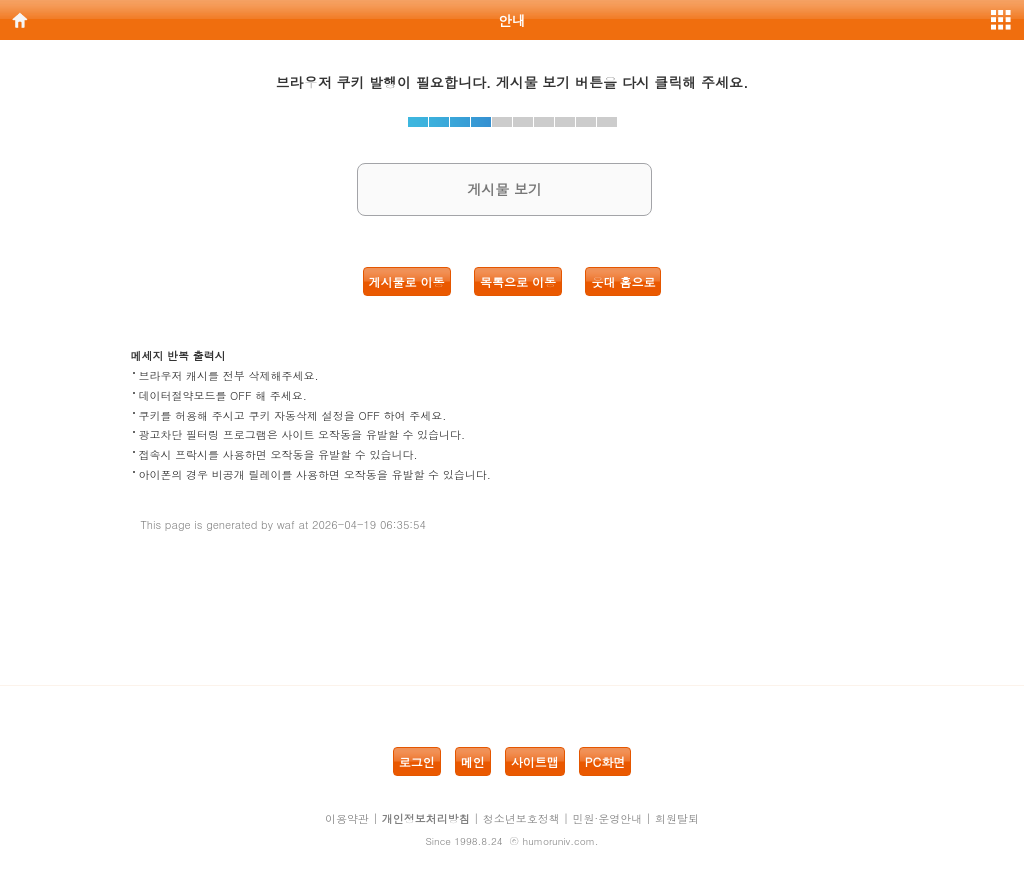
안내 (512, 20)
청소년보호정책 (521, 818)
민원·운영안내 (608, 818)
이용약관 (347, 818)
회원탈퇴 (677, 818)
